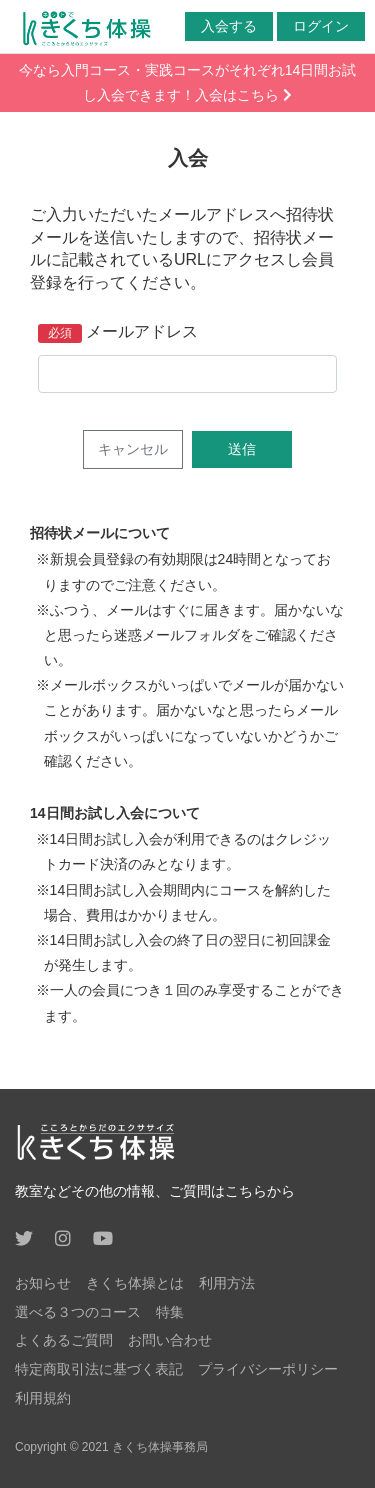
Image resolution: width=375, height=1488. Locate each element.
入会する (229, 26)
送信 (242, 449)
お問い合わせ (170, 1340)
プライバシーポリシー (268, 1369)
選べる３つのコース (78, 1312)
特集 (170, 1312)
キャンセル (133, 449)
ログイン (321, 26)
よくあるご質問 (64, 1340)
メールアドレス (142, 331)
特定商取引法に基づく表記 (99, 1369)
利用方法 (227, 1283)
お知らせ (43, 1283)
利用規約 (43, 1398)
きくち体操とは (135, 1283)
